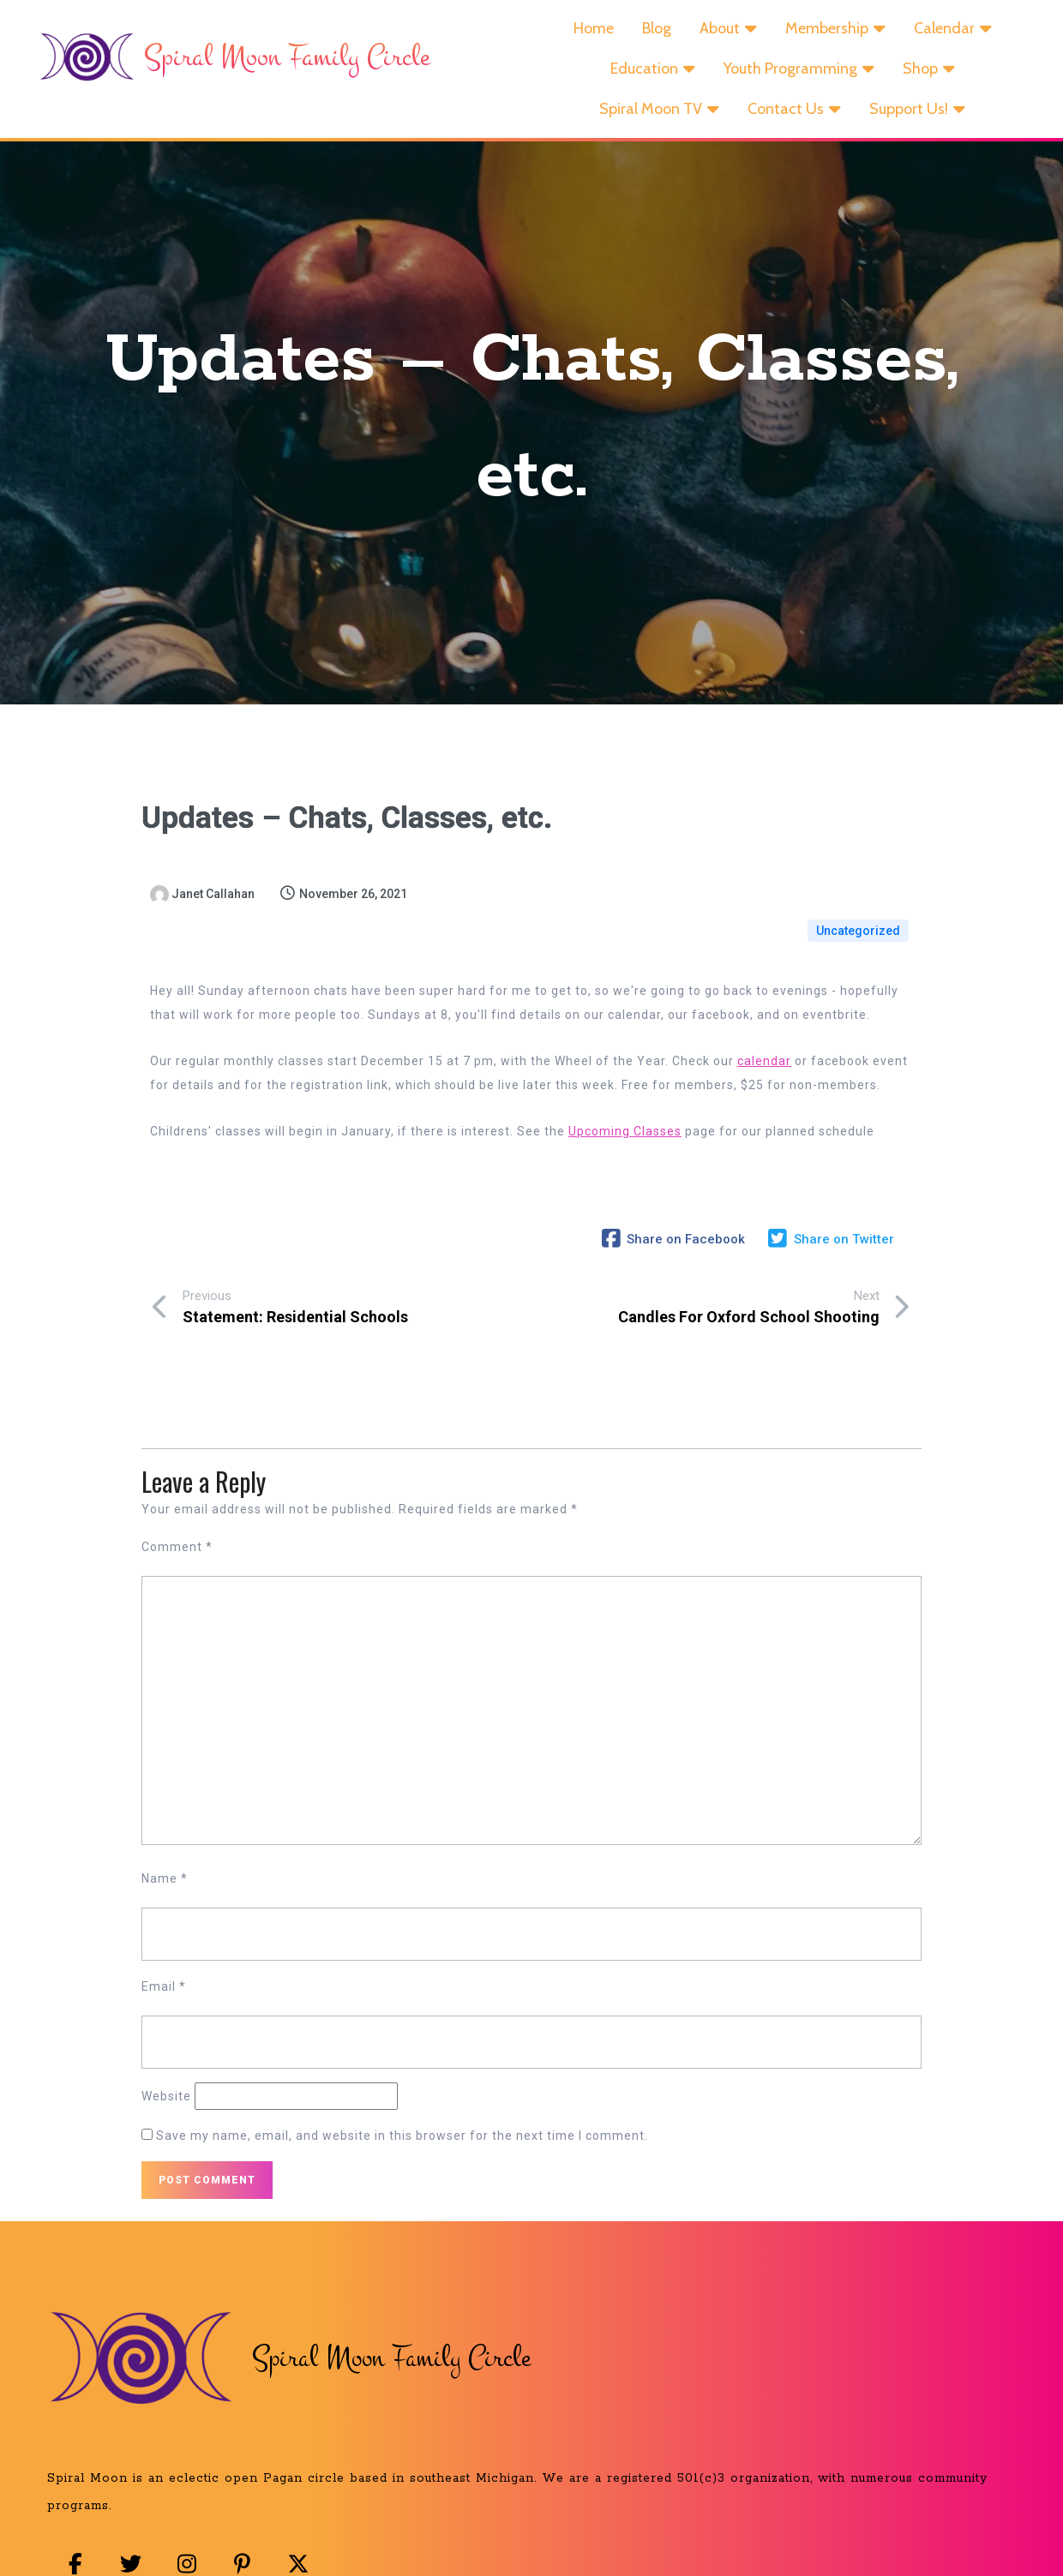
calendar (764, 1072)
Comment (177, 1519)
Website (166, 2069)
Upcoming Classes (625, 1142)
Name (164, 1851)
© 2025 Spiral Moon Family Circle (536, 2536)
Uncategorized (858, 932)
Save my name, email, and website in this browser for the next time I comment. (402, 2108)
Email (163, 1959)
